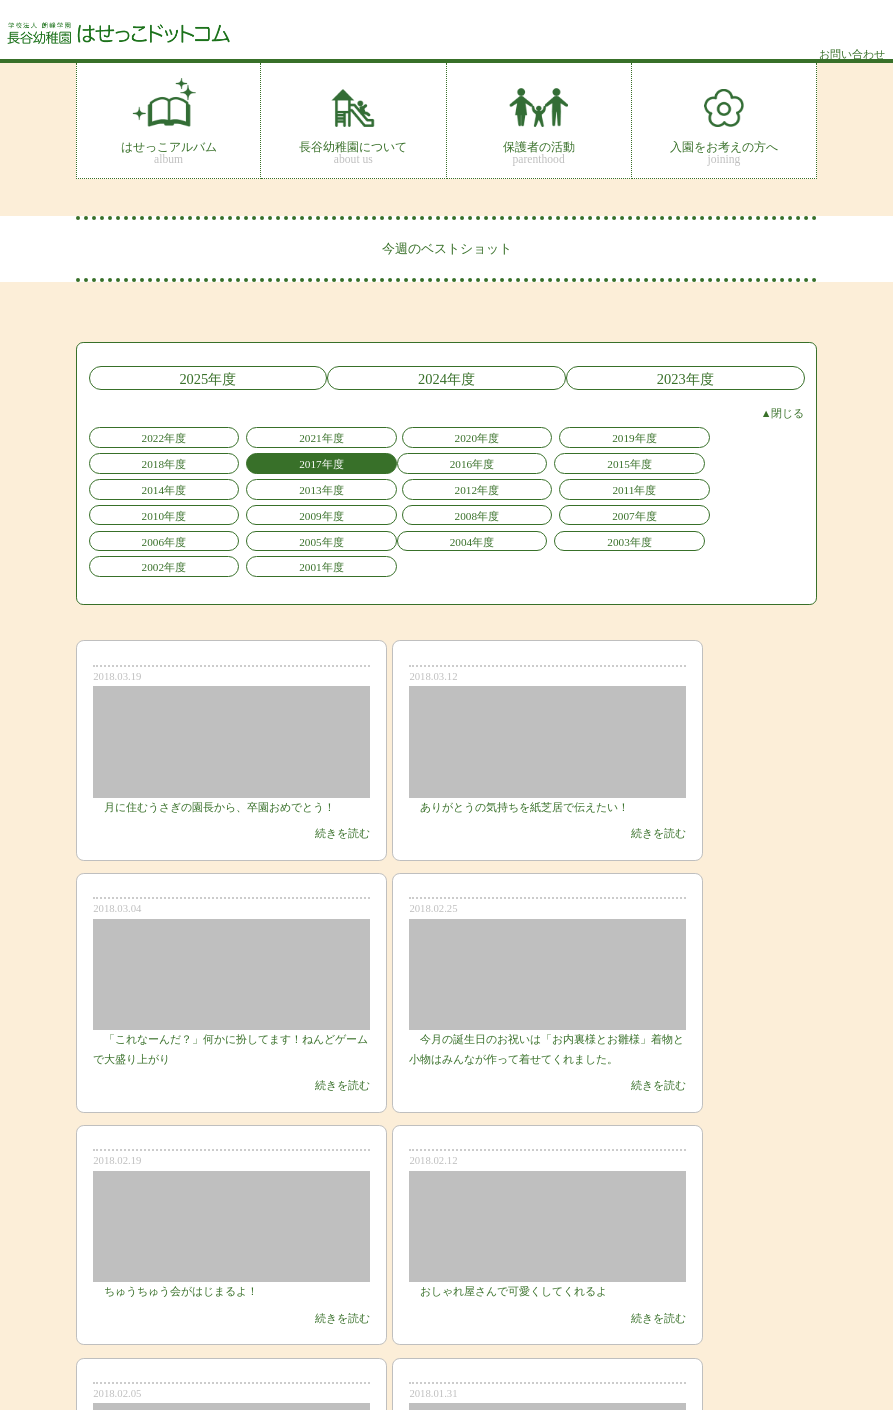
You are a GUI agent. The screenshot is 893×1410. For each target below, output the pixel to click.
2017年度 (746, 433)
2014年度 (386, 456)
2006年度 (626, 480)
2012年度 (626, 456)
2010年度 (145, 480)
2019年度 (506, 433)
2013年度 (506, 456)
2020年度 (386, 433)
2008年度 (386, 480)
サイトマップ (775, 1320)
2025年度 (196, 377)
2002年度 (386, 503)
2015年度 (265, 456)
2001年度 (506, 503)
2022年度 (145, 433)
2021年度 (265, 433)
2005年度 (746, 480)
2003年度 (265, 503)
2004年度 (145, 503)
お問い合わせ (775, 1341)
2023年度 (697, 377)
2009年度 (265, 480)
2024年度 (446, 377)
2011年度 (747, 456)
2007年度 (506, 480)
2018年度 (626, 433)
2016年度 (145, 456)
